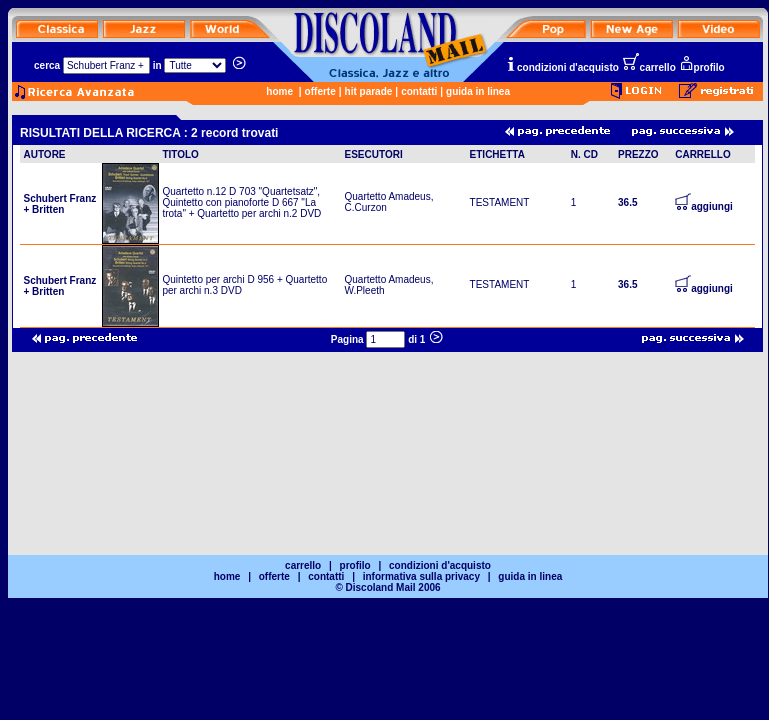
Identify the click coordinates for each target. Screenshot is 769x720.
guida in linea (478, 91)
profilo (702, 67)
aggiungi (704, 206)
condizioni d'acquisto (562, 67)
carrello (649, 67)
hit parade (369, 91)
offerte (320, 91)
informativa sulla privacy (421, 576)
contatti (419, 91)
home (279, 91)
